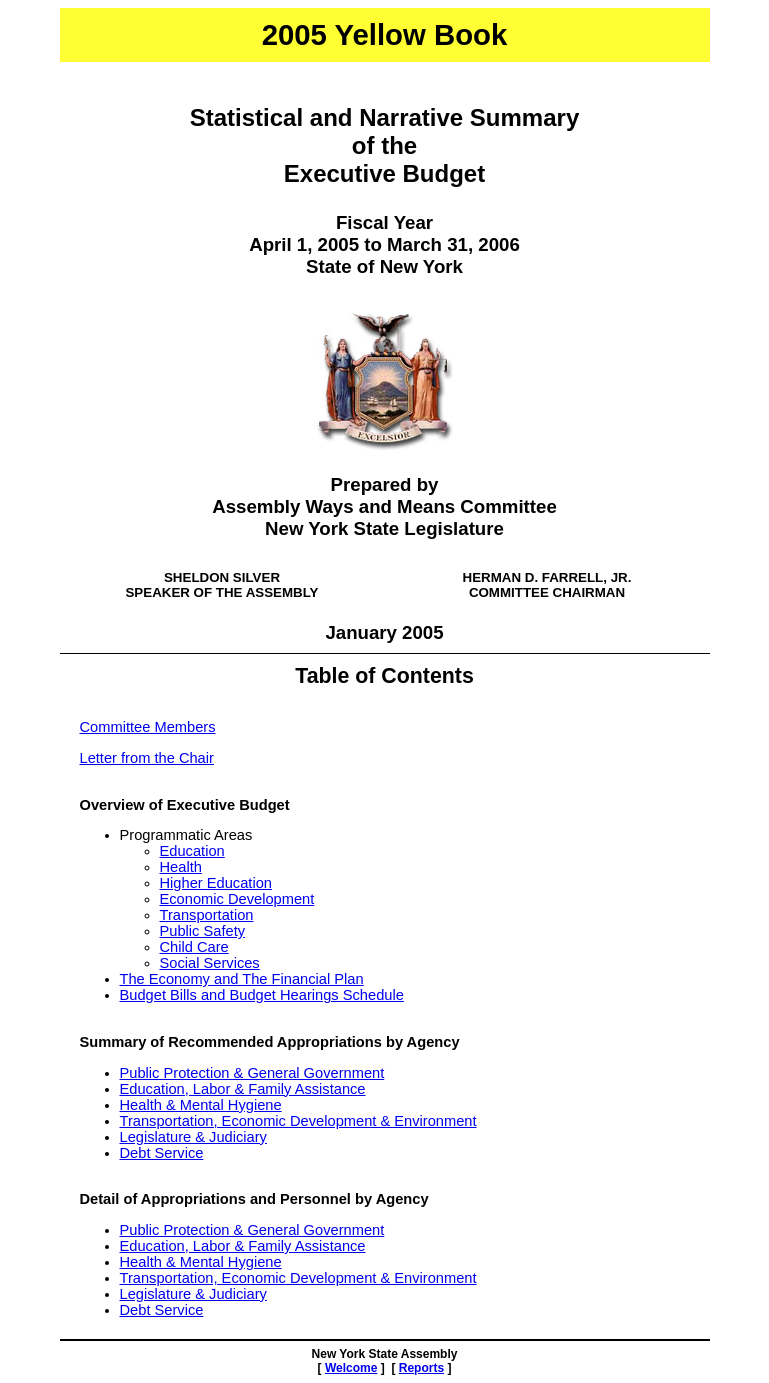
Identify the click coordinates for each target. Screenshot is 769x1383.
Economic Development (237, 899)
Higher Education (216, 883)
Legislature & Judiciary (193, 1137)
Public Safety (203, 931)
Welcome (351, 1368)
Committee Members (148, 727)
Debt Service (162, 1153)
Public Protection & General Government (252, 1073)
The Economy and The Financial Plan (242, 979)
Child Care (194, 947)
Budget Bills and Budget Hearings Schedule (262, 995)
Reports (421, 1368)
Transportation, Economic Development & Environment (298, 1121)
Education (192, 851)
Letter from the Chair (147, 758)
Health (181, 867)
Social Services (210, 963)
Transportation (207, 915)
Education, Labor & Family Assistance (243, 1089)
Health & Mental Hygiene (201, 1105)
